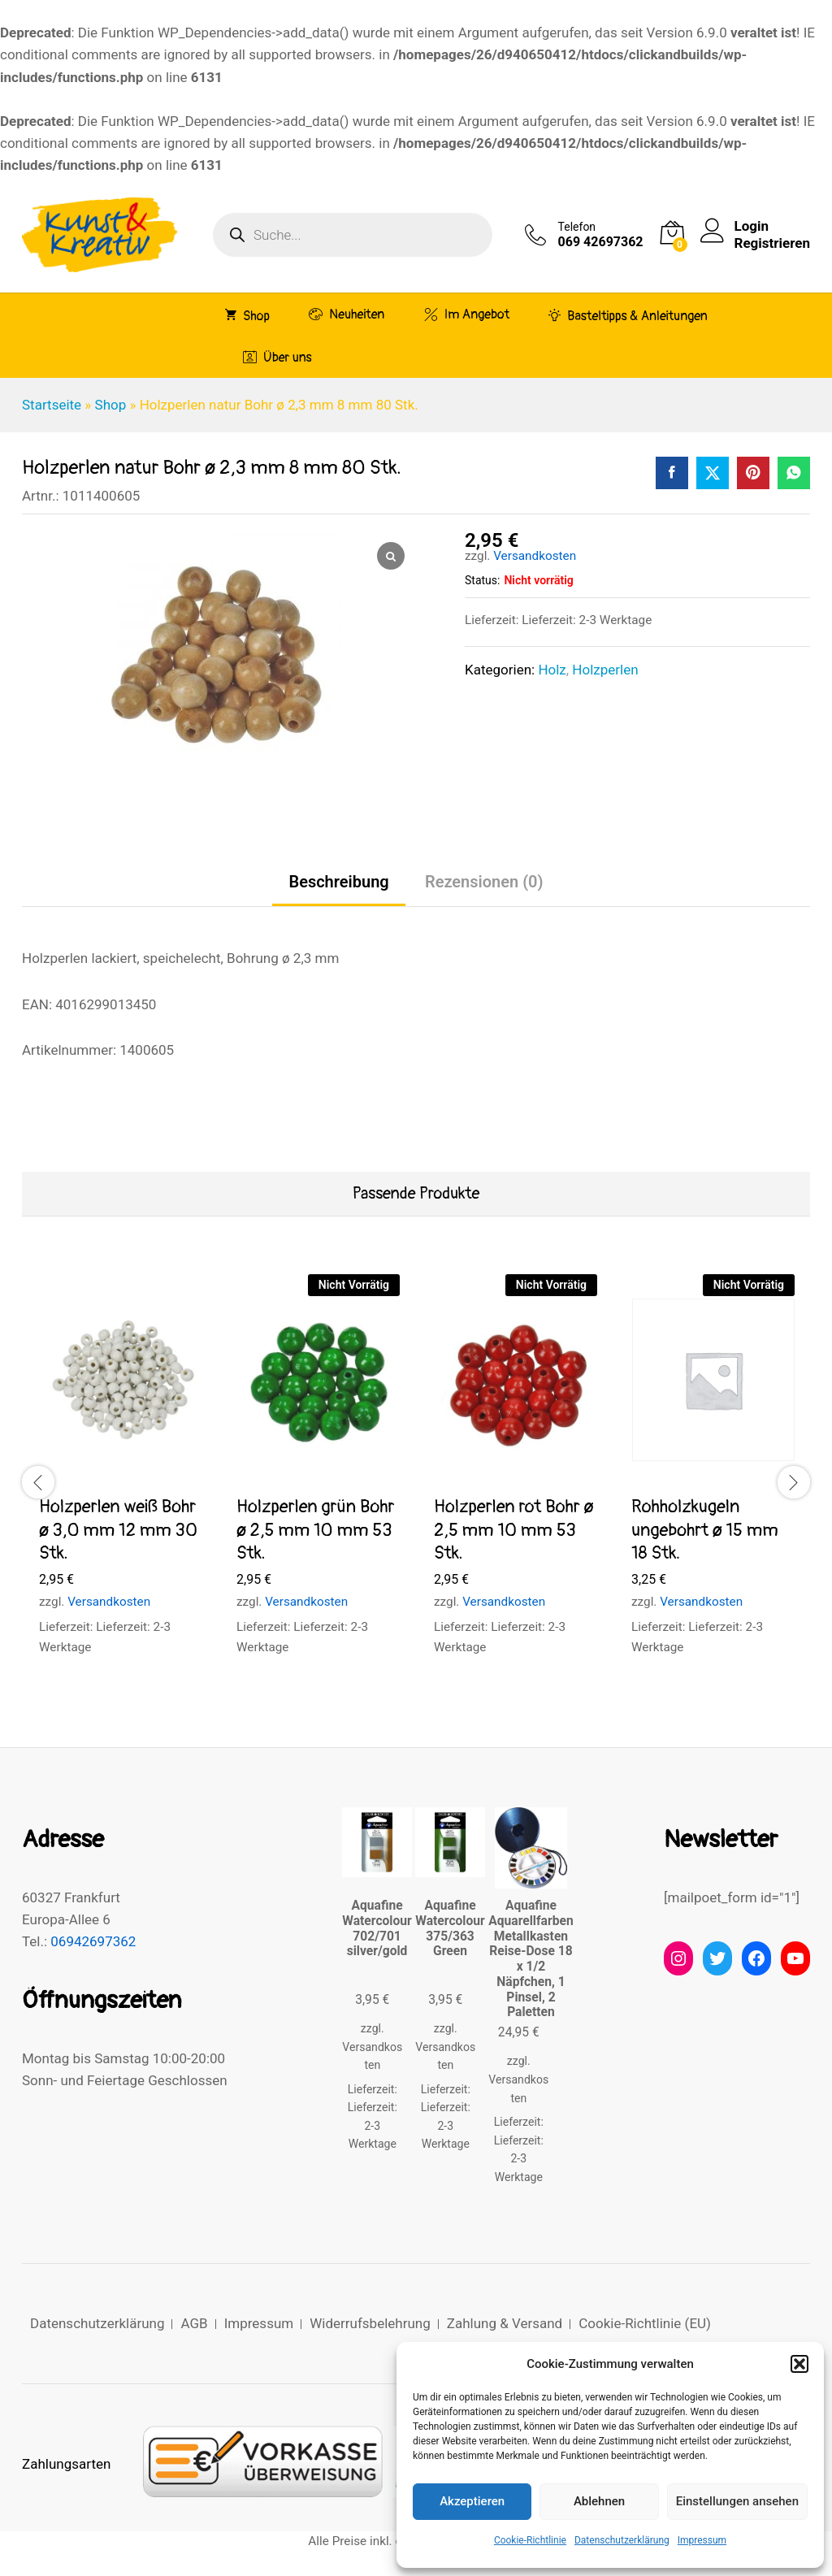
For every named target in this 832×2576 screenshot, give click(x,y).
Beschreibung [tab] (338, 882)
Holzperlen (605, 669)
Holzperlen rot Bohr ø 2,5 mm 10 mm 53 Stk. (513, 1529)
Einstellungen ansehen (737, 2501)
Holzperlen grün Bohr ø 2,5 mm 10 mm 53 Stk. (315, 1529)
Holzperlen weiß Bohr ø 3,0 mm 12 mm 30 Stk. (118, 1529)
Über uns (277, 357)
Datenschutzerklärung (622, 2540)
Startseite (51, 405)
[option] (120, 1479)
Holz (552, 669)
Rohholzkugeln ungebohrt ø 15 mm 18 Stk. (704, 1529)
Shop (247, 315)
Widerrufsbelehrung (370, 2323)
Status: (482, 580)
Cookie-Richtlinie (530, 2540)
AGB (193, 2323)
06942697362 (93, 1941)
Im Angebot (466, 314)
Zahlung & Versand (504, 2323)
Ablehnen (599, 2501)
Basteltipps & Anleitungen (628, 315)
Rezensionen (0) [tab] (484, 882)
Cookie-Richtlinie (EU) (644, 2323)
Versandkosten (534, 556)
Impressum (702, 2540)
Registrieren (772, 243)
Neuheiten (346, 314)
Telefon (577, 226)
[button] (799, 2364)
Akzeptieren (472, 2501)
